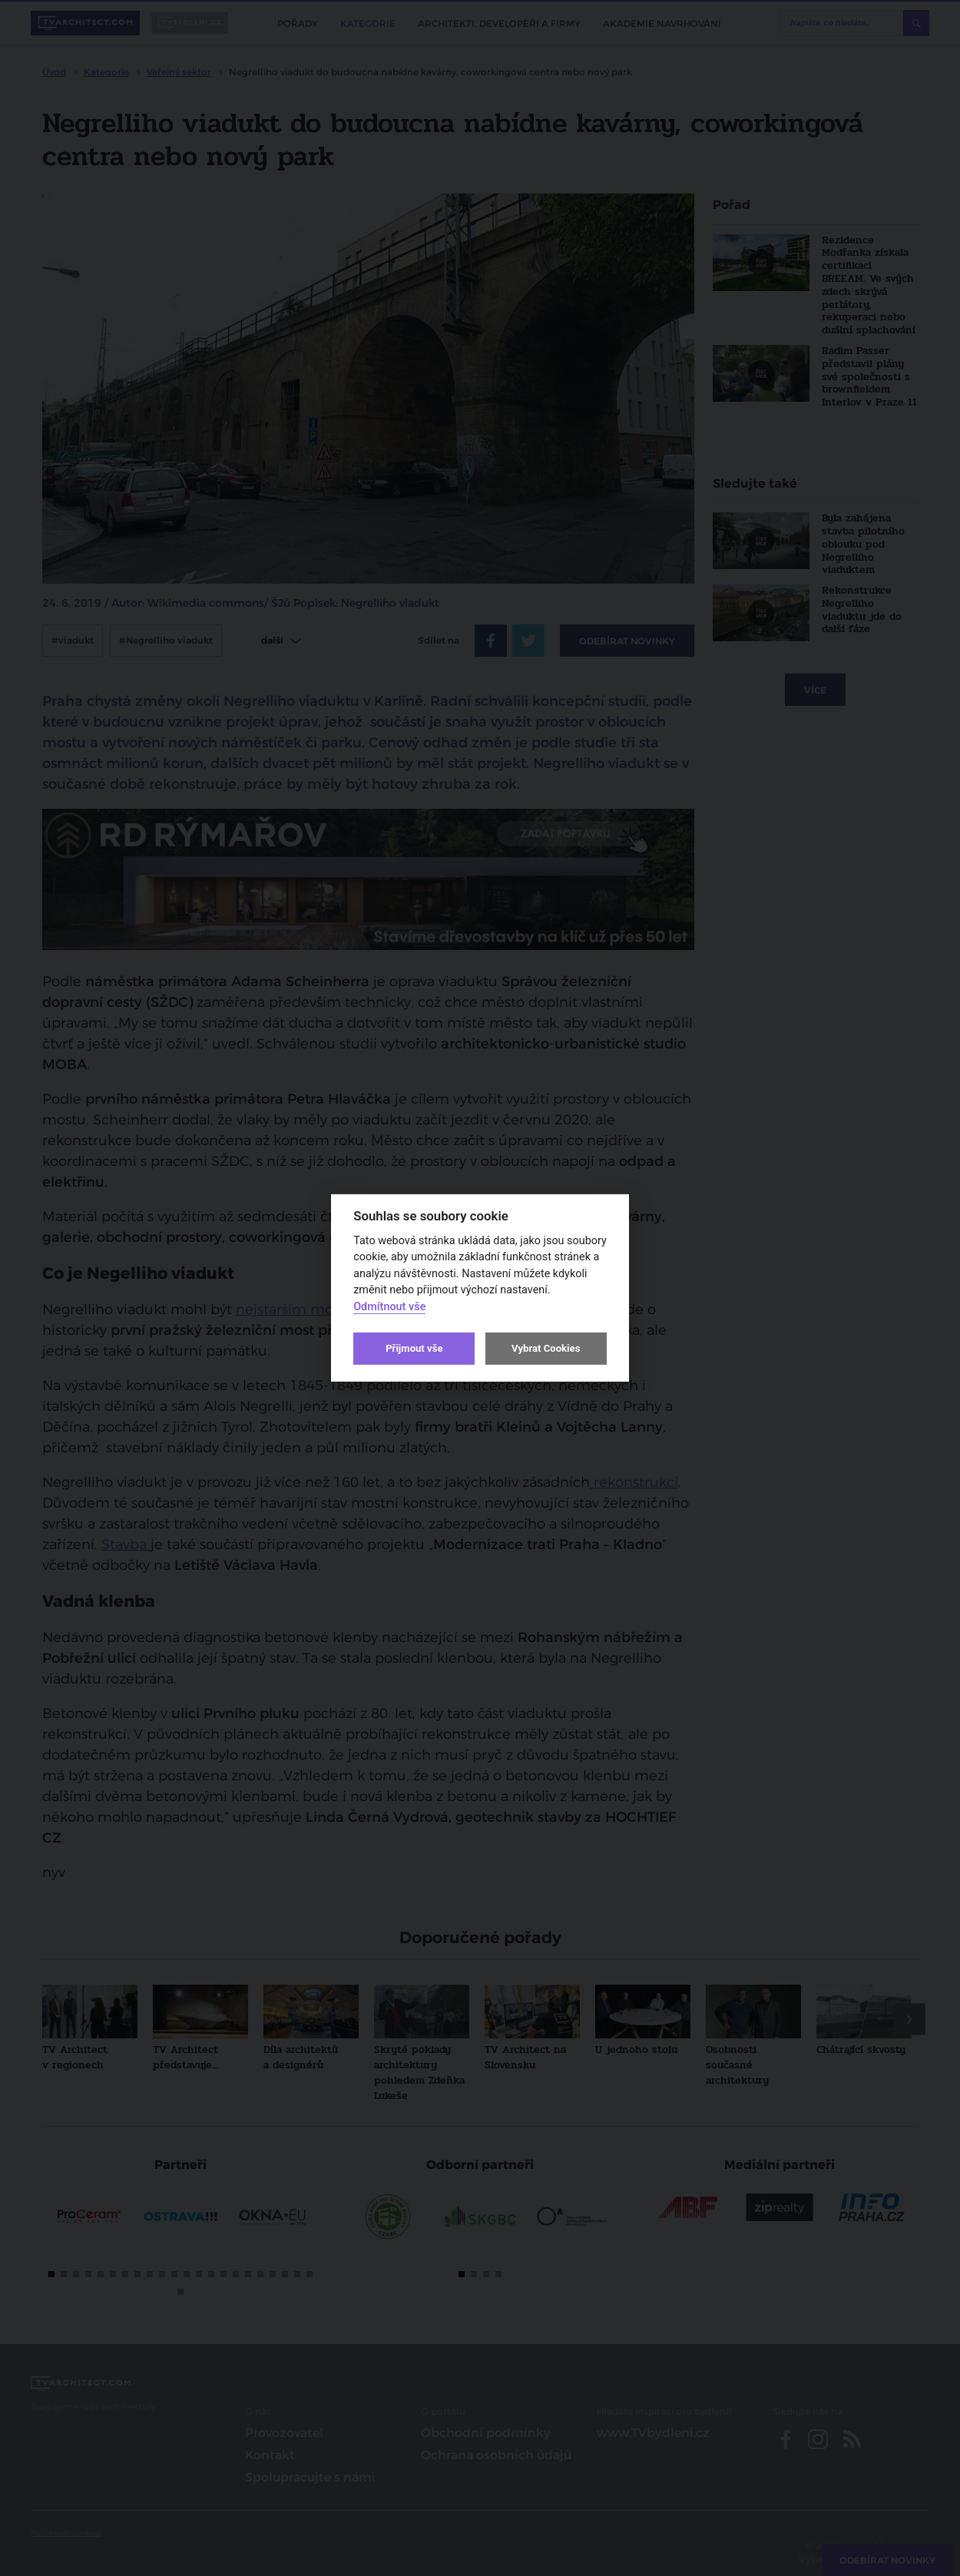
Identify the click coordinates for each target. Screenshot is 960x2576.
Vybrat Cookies (545, 1348)
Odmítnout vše (389, 1306)
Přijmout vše (414, 1348)
